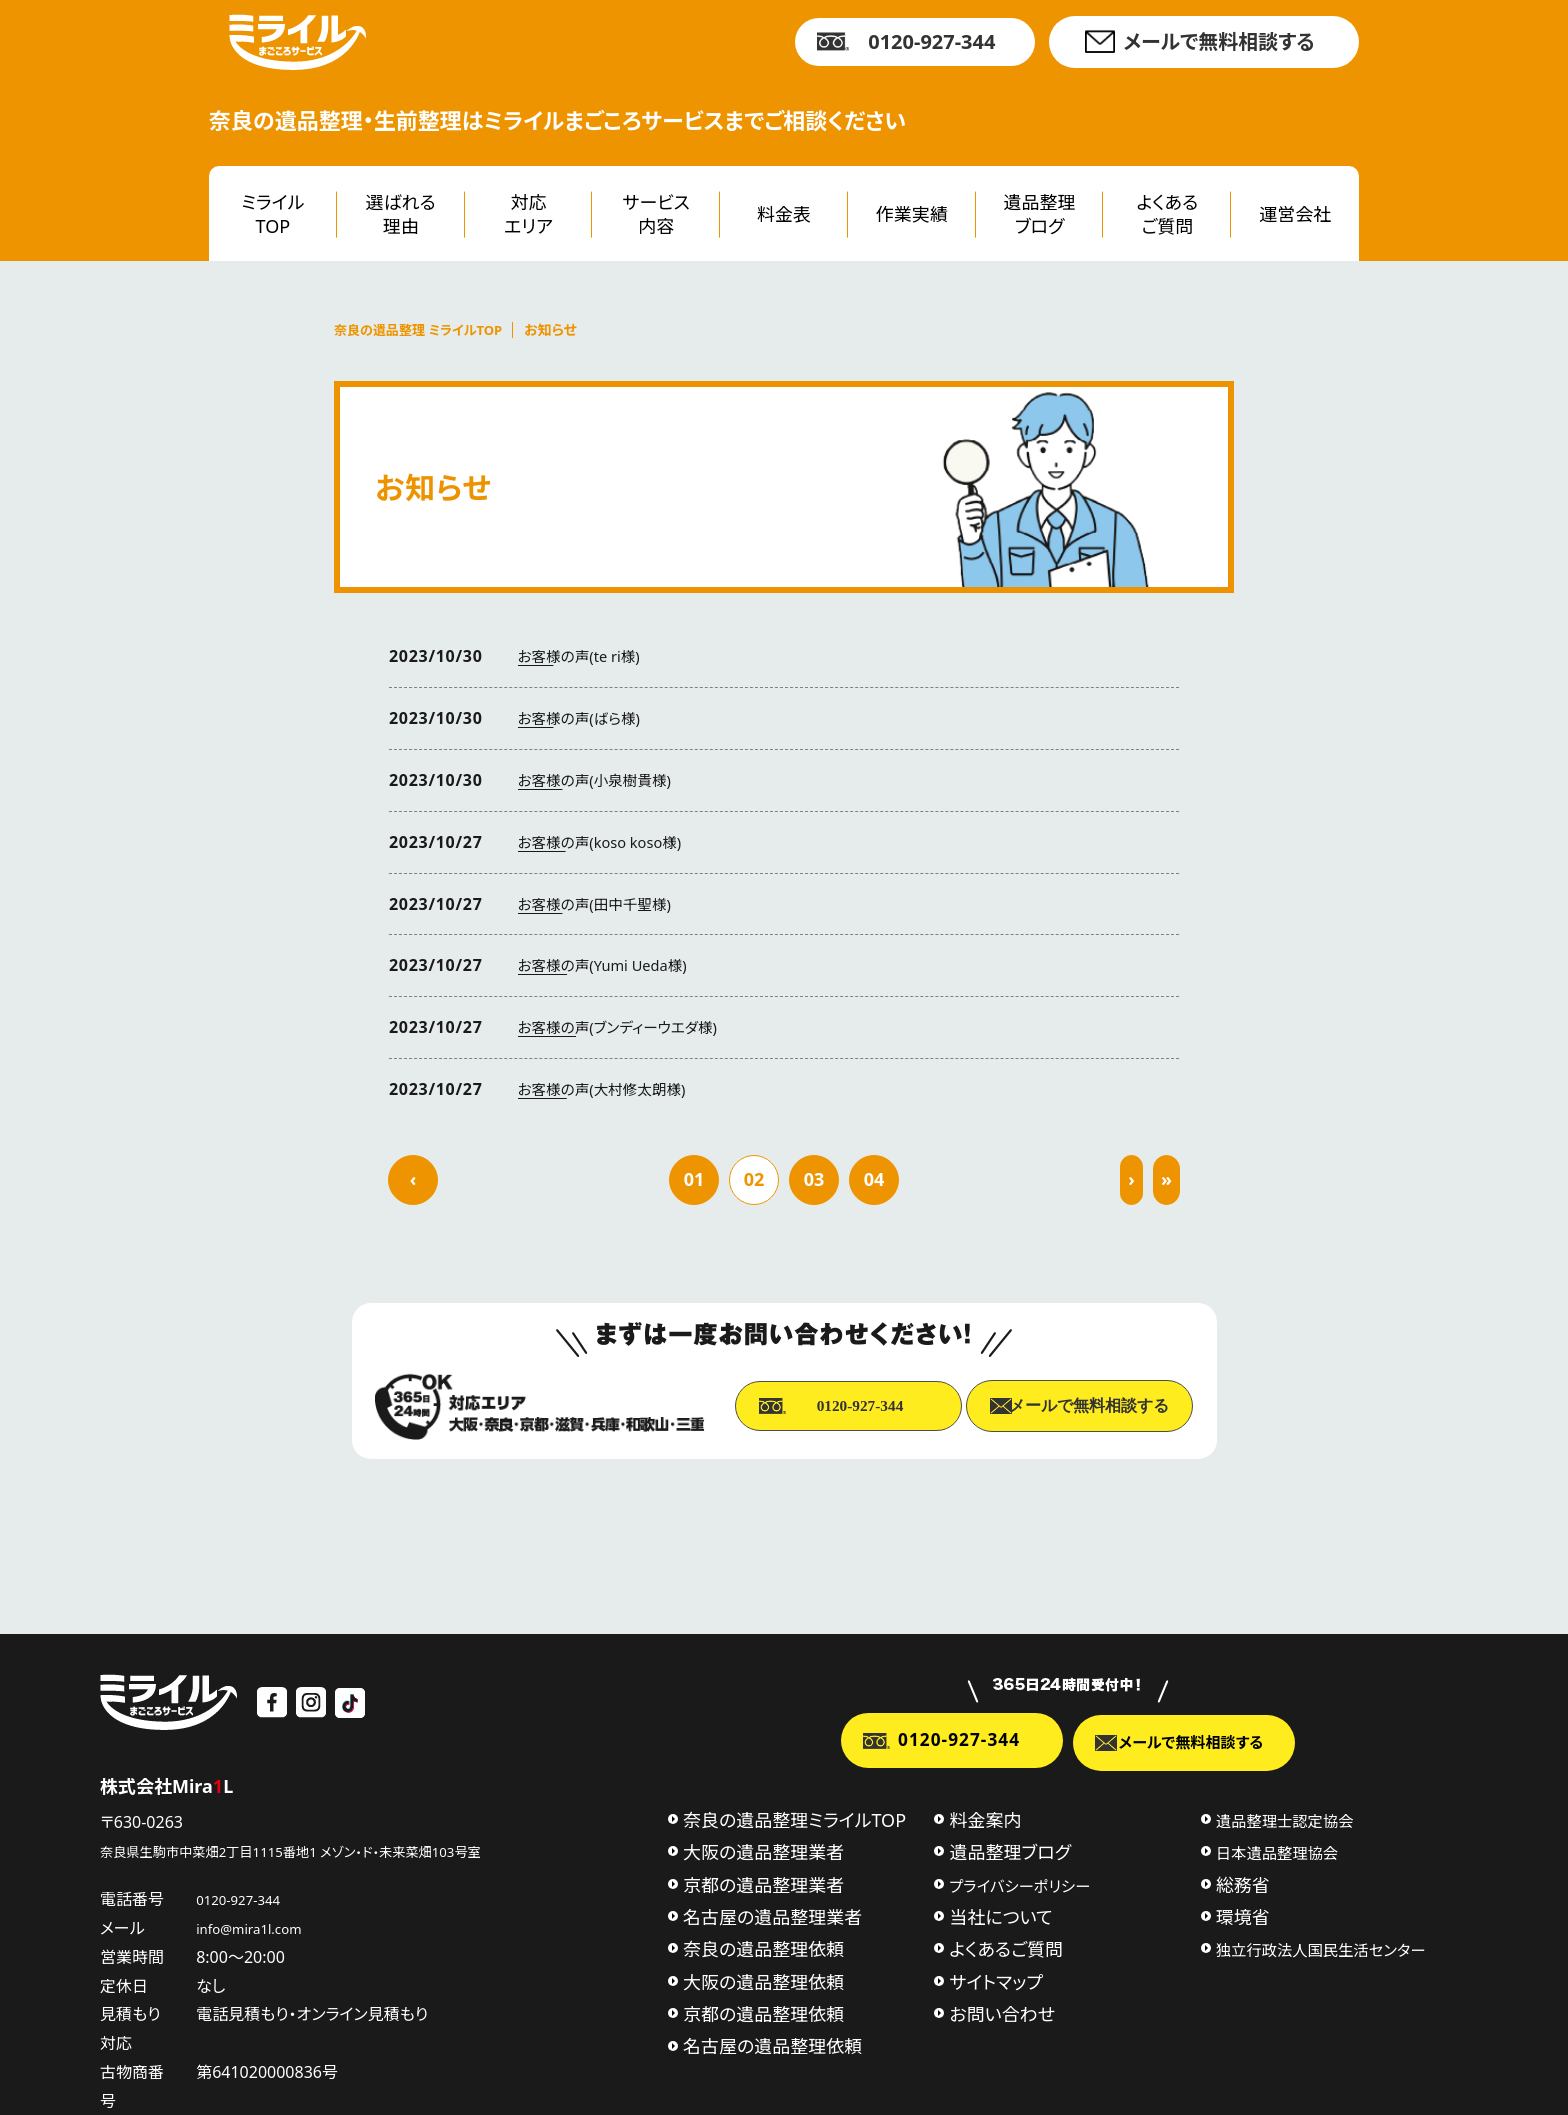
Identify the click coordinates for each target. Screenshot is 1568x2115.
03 (814, 1179)
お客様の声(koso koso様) (608, 842)
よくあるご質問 (1168, 213)
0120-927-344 (931, 41)
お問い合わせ (1002, 2009)
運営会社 (1295, 214)
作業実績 (912, 214)
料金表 (784, 214)
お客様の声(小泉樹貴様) (602, 780)
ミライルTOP (272, 213)
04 (874, 1179)
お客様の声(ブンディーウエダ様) (627, 1027)
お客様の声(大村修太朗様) (610, 1089)
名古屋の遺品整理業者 (772, 1911)
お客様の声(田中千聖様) (602, 904)
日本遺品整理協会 (1277, 1848)
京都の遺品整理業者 (763, 1879)
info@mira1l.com (276, 1922)
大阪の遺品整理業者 (763, 1847)
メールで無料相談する (1218, 41)
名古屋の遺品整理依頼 (772, 2041)
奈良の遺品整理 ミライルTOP (424, 330)
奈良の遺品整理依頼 (763, 1944)
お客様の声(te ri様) (585, 656)
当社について (1000, 1911)
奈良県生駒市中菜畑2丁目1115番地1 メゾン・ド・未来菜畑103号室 (331, 1844)
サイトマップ (996, 1976)
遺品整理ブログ (1040, 213)
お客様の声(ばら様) (585, 718)
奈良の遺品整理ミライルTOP (794, 1814)
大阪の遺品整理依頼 (763, 1976)
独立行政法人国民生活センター (1321, 1945)
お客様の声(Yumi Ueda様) (611, 965)
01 (694, 1179)
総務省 (1243, 1879)
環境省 (1243, 1911)
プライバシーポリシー (1019, 1880)
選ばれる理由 (401, 213)
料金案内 (985, 1814)
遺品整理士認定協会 (1285, 1815)
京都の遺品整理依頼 (763, 2009)
